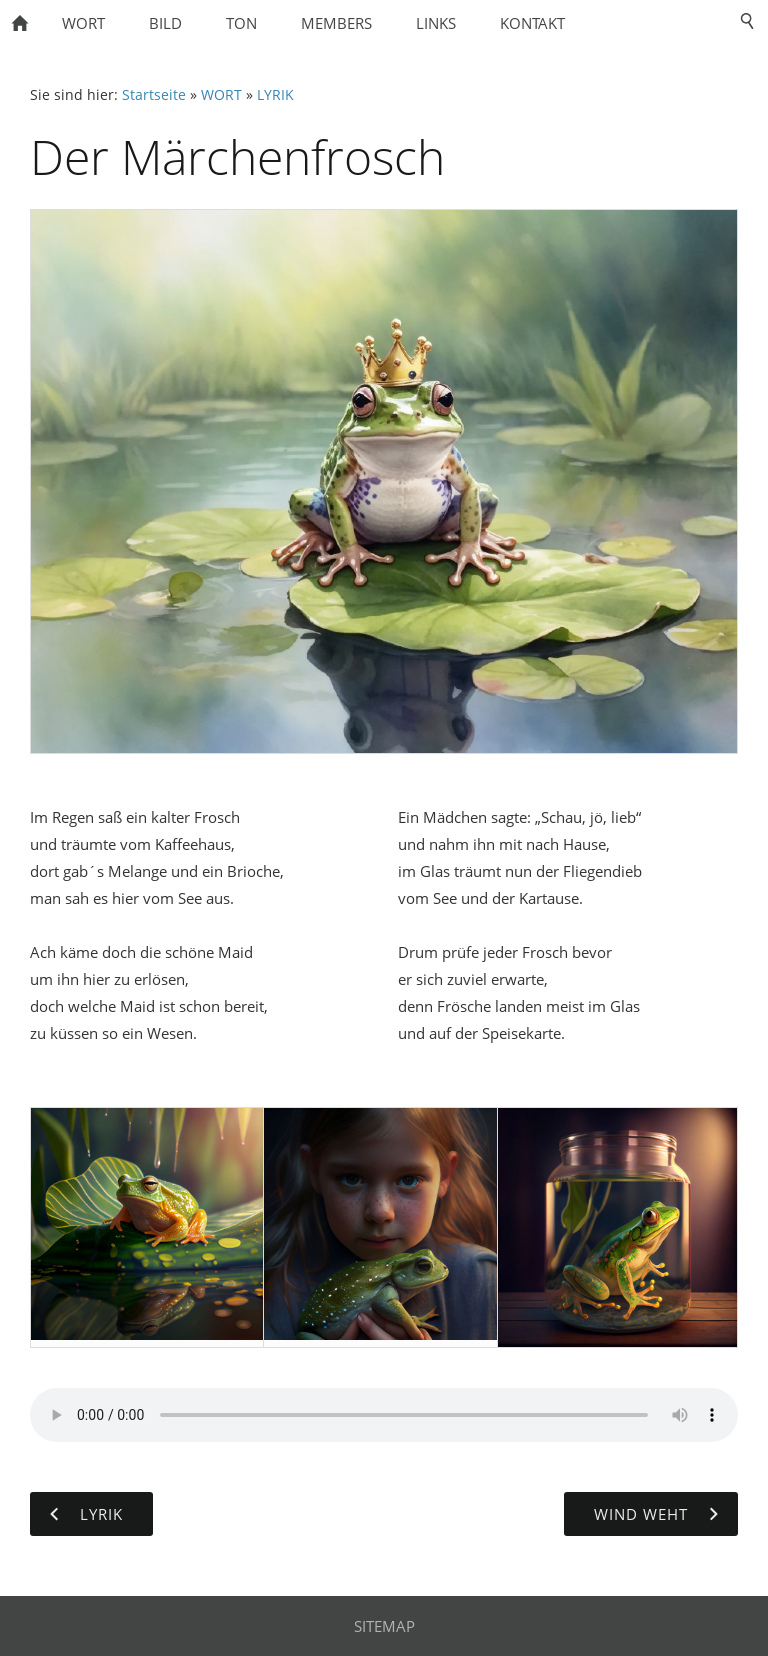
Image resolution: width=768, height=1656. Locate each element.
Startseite (154, 95)
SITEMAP (384, 1626)
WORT (221, 95)
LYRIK (275, 95)
